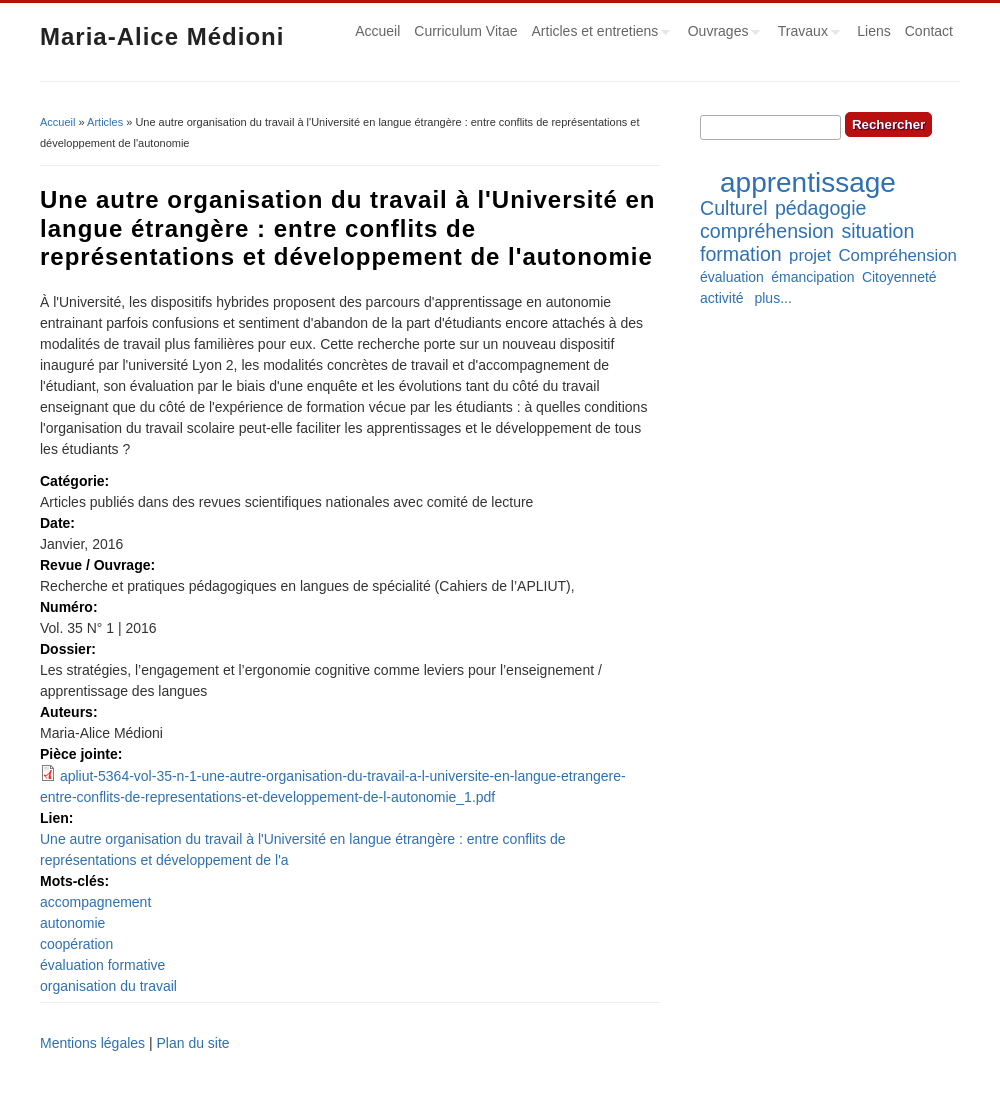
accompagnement (95, 902)
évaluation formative (102, 965)
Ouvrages (721, 34)
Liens (873, 31)
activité (722, 298)
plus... (772, 298)
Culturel (734, 208)
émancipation (812, 277)
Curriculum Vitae (465, 31)
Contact (929, 31)
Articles (105, 122)
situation (877, 231)
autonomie (72, 923)
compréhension (767, 231)
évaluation (732, 277)
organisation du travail (108, 986)
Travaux (805, 34)
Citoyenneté (899, 277)
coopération (76, 944)
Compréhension (897, 255)
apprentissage (808, 182)
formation (741, 254)
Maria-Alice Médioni (162, 36)
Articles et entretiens (598, 34)
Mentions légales (92, 1043)
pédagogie (821, 208)
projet (810, 255)
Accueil (377, 31)
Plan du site (192, 1043)
